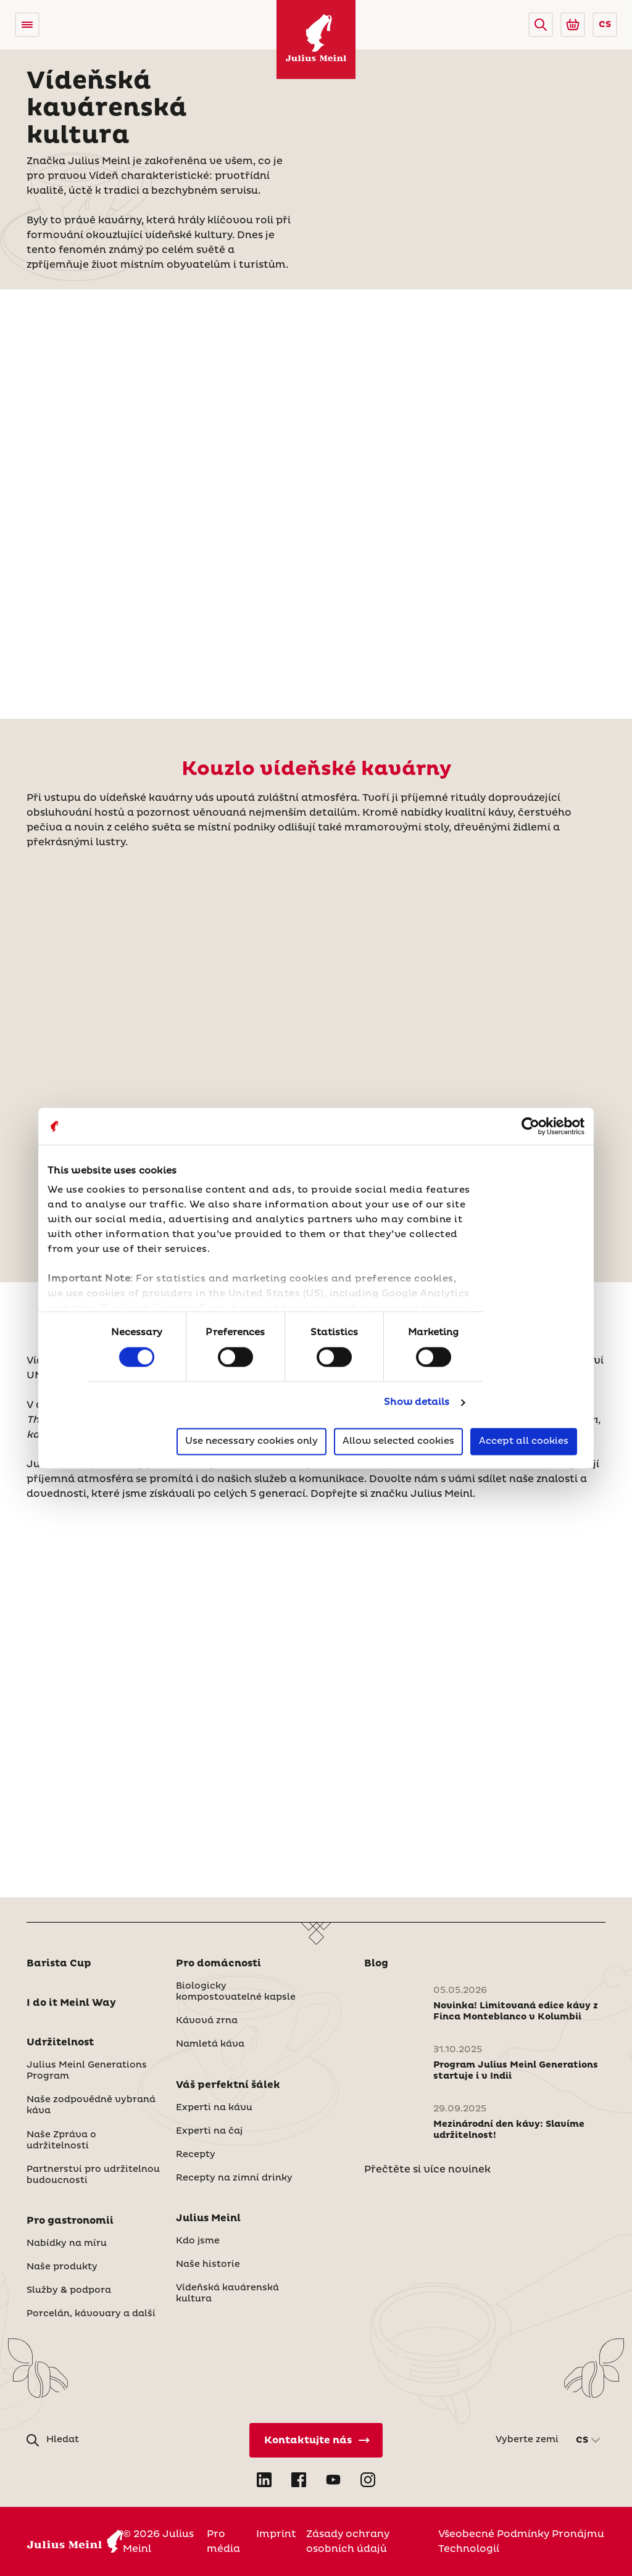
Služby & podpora (69, 2290)
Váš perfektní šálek (228, 2085)
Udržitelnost (60, 2042)
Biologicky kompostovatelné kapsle (236, 1992)
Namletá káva (210, 2044)
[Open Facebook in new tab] (298, 2479)
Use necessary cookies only (251, 1441)
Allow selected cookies (398, 1441)
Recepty (195, 2154)
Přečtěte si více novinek (427, 2169)
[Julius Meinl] (316, 39)
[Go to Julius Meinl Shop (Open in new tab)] (572, 24)
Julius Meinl (208, 2218)
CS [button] (605, 24)
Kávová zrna (207, 2020)
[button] (540, 24)
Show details (416, 1403)
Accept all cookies (523, 1441)
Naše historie (208, 2264)
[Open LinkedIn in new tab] (264, 2479)
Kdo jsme (198, 2241)
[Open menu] (27, 24)
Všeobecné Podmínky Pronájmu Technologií (521, 2541)
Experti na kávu (214, 2107)
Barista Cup (59, 1963)
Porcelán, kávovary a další (91, 2313)
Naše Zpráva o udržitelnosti (61, 2140)
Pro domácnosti (218, 1963)
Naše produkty (62, 2266)
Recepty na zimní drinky (234, 2178)
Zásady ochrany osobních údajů (347, 2541)
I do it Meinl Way (71, 2003)
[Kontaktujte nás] (316, 2440)
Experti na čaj (209, 2131)
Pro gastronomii (70, 2220)
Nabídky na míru (67, 2243)
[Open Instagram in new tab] (367, 2479)
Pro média (223, 2541)
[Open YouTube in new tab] (333, 2479)
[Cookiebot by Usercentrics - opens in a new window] (530, 1126)
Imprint (276, 2534)
